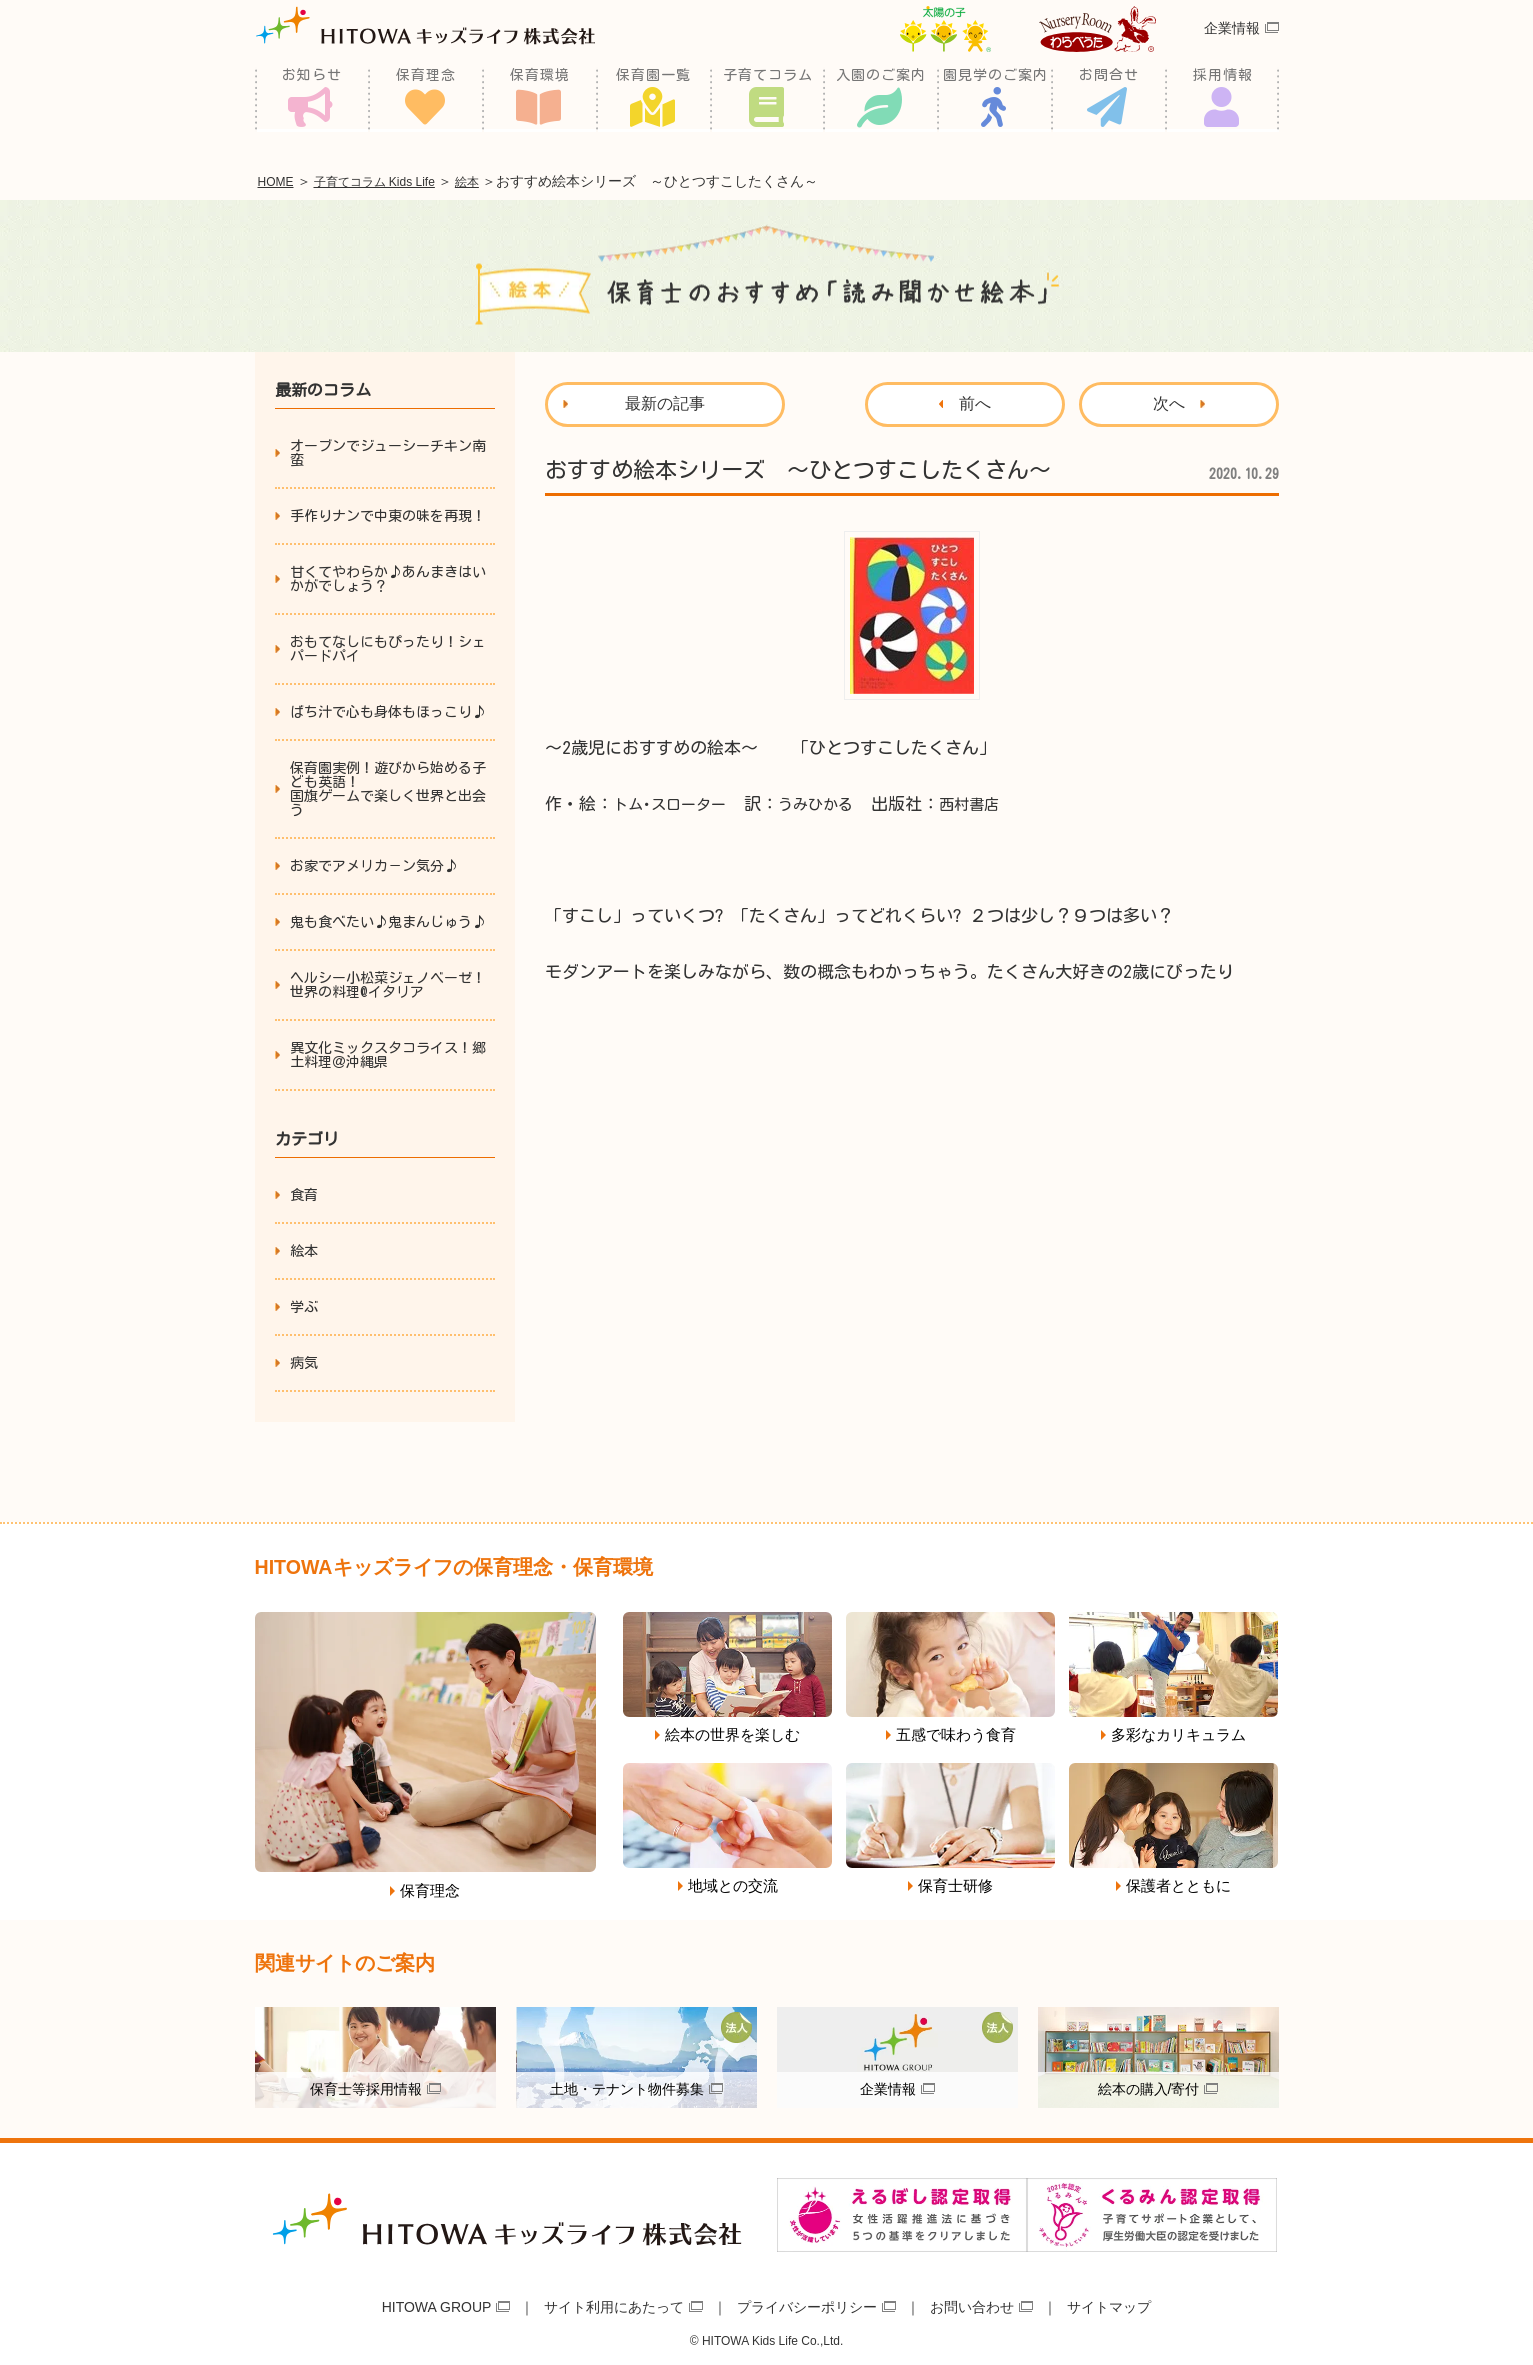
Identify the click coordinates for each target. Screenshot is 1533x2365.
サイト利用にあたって (614, 2303)
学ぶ (304, 1304)
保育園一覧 (653, 100)
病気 (304, 1360)
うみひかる (835, 800)
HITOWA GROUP (437, 2303)
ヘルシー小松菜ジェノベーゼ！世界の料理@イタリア (388, 982)
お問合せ (1109, 100)
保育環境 (540, 100)
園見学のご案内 (995, 100)
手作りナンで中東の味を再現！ (388, 513)
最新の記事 (665, 400)
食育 (304, 1192)
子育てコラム (768, 100)
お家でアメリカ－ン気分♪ (374, 863)
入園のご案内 (881, 100)
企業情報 (1232, 53)
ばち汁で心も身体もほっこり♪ (388, 709)
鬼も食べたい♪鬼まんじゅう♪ (388, 919)
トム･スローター (677, 800)
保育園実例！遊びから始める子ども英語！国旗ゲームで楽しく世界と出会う (388, 786)
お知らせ (312, 100)
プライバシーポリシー (807, 2303)
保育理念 (426, 100)
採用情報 (1223, 100)
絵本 (505, 180)
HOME (281, 180)
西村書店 (998, 800)
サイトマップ (1109, 2303)
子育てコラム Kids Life (397, 180)
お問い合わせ (972, 2303)
